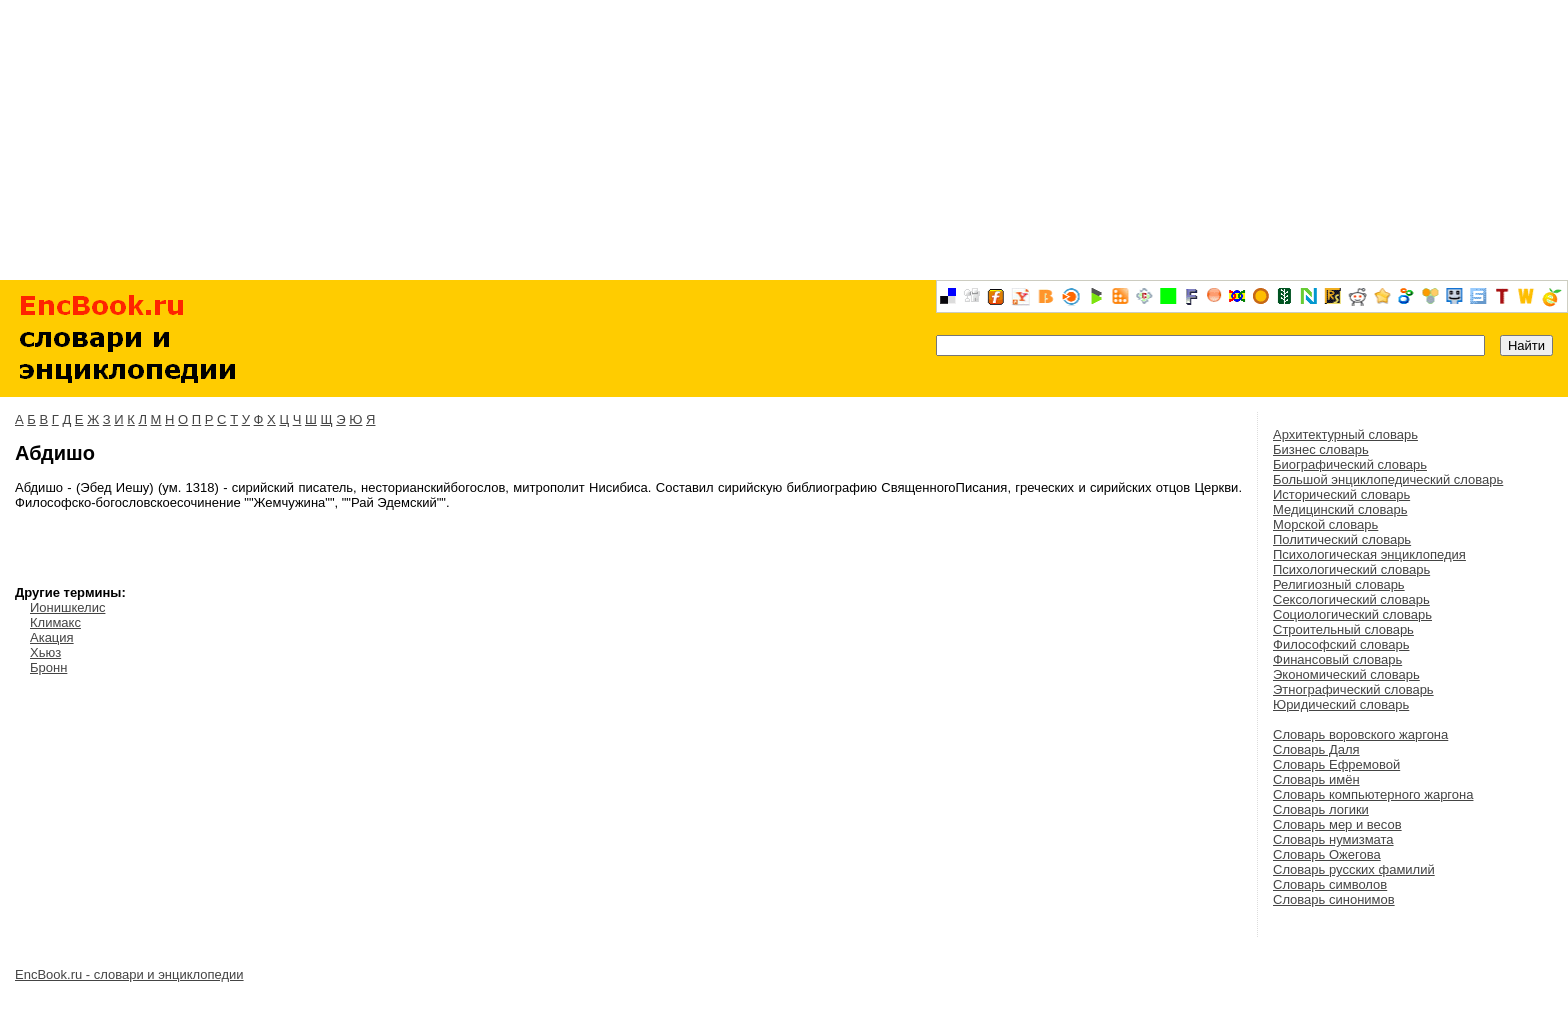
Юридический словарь (1341, 704)
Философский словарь (1341, 644)
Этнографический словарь (1353, 689)
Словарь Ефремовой (1336, 764)
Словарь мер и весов (1337, 824)
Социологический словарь (1352, 614)
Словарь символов (1330, 884)
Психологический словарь (1351, 569)
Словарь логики (1321, 809)
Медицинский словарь (1340, 509)
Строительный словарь (1343, 629)
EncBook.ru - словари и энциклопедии (129, 974)
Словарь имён (1316, 779)
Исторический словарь (1341, 494)
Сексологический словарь (1351, 599)
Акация (52, 637)
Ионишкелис (67, 607)
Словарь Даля (1316, 749)
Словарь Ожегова (1327, 854)
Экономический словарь (1346, 674)
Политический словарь (1342, 539)
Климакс (55, 622)
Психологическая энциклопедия (1369, 554)
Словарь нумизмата (1333, 839)
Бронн (48, 667)
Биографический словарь (1350, 464)
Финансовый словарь (1337, 659)
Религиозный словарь (1339, 584)
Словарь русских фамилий (1354, 869)
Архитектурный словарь (1345, 434)
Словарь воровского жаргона (1360, 734)
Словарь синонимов (1334, 899)
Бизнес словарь (1321, 449)
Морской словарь (1325, 524)
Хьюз (45, 652)
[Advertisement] (784, 140)
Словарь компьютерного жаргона (1373, 794)
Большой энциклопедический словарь (1388, 479)
